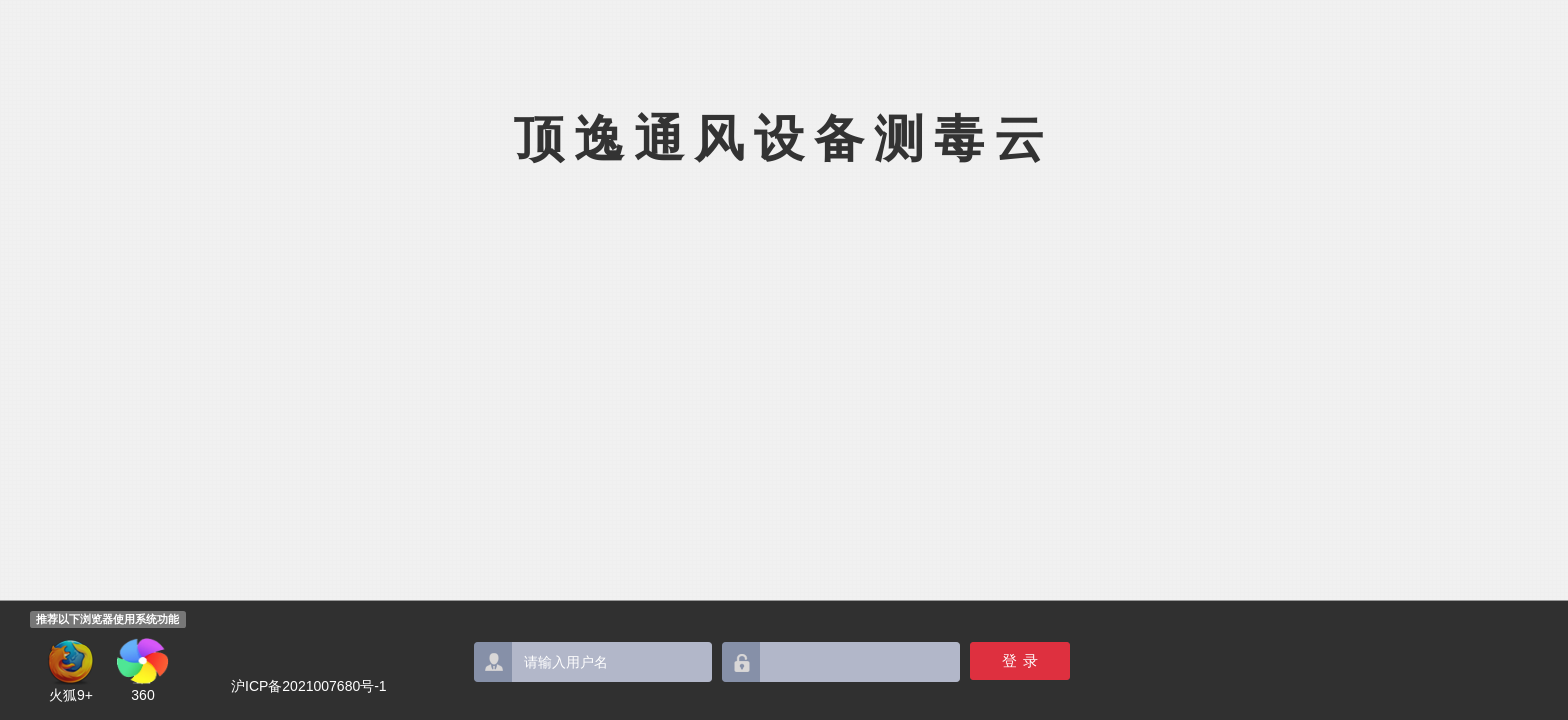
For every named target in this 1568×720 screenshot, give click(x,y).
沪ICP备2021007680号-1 (309, 686)
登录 (1023, 660)
